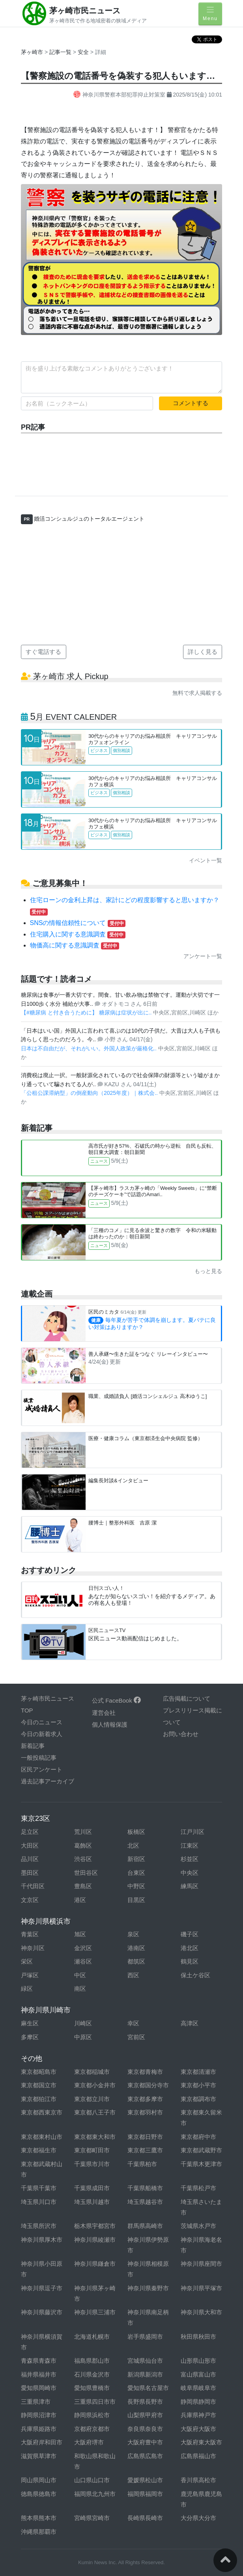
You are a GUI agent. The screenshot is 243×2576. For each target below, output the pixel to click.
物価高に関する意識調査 (74, 945)
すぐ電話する (43, 651)
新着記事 (33, 1745)
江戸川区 (192, 1831)
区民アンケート (41, 1769)
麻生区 (30, 2023)
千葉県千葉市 (38, 2188)
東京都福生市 (38, 2150)
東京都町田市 (92, 2150)
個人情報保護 (109, 1724)
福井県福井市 (38, 2374)
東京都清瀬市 (198, 2071)
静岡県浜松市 (92, 2415)
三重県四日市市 (95, 2401)
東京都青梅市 (145, 2071)
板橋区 (136, 1831)
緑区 (27, 1988)
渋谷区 (83, 1859)
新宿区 (136, 1859)
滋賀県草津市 (38, 2456)
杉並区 (189, 1859)
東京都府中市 (198, 2136)
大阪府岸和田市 (41, 2442)
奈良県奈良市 (145, 2428)
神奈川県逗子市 (41, 2288)
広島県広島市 (145, 2456)
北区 (133, 1845)
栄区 (27, 1961)
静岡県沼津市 (38, 2415)
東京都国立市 (38, 2085)
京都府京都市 (92, 2428)
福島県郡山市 (92, 2360)
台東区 (136, 1872)
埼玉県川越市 (92, 2201)
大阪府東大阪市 (201, 2442)
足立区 (30, 1831)
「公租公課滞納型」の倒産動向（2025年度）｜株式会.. (90, 1093)
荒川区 (83, 1831)
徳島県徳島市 (38, 2493)
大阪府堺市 (89, 2442)
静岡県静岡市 (198, 2401)
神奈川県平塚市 (201, 2288)
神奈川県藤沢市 (41, 2312)
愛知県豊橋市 (92, 2387)
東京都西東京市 (41, 2112)
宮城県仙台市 (145, 2360)
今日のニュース (41, 1722)
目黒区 (136, 1900)
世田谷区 (86, 1872)
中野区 (136, 1886)
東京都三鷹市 (145, 2150)
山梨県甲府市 (145, 2415)
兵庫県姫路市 (38, 2428)
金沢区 (83, 1948)
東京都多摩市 (145, 2099)
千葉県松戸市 (198, 2188)
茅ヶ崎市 (32, 52)
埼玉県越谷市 (145, 2201)
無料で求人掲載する (197, 693)
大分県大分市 (198, 2518)
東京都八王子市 (95, 2112)
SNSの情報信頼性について (78, 922)
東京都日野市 (145, 2136)
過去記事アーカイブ (47, 1781)
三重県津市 (35, 2401)
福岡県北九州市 (95, 2493)
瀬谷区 (83, 1961)
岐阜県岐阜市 (198, 2387)
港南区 (136, 1948)
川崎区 (83, 2023)
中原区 (83, 2037)
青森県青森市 (38, 2360)
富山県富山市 (198, 2374)
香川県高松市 (198, 2480)
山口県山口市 (92, 2480)
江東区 (189, 1845)
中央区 (189, 1872)
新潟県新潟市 (145, 2374)
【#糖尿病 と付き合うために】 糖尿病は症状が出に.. (87, 1012)
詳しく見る (202, 651)
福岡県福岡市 (145, 2493)
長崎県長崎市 (145, 2518)
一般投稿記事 (38, 1757)
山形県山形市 (198, 2360)
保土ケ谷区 (195, 1975)
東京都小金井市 (95, 2085)
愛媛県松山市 (145, 2480)
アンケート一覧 (202, 956)
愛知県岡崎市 (38, 2387)
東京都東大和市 (95, 2136)
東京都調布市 (198, 2099)
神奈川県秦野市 (148, 2288)
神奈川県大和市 (201, 2312)
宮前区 (136, 2037)
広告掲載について (186, 1698)
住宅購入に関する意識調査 (77, 934)
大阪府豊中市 (145, 2442)
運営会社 (104, 1712)
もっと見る (208, 1271)
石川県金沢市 (92, 2374)
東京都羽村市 (145, 2112)
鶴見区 (189, 1961)
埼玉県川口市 (38, 2201)
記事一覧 (61, 52)
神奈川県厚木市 (41, 2239)
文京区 (30, 1900)
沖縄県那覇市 (38, 2531)
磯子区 (189, 1934)
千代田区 (33, 1886)
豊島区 (83, 1886)
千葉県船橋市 (145, 2188)
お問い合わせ (180, 1734)
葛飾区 (83, 1845)
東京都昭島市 (38, 2071)
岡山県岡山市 (38, 2480)
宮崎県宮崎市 (92, 2518)
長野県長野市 (145, 2401)
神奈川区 (33, 1948)
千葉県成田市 (92, 2188)
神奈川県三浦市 (95, 2312)
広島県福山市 (198, 2456)
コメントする (190, 403)
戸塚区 (30, 1975)
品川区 (30, 1859)
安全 (84, 52)
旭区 (80, 1934)
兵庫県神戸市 (198, 2415)
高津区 (189, 2023)
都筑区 (136, 1961)
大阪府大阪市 (198, 2428)
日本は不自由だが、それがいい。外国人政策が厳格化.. (89, 1048)
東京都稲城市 (92, 2071)
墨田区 (30, 1872)
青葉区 (30, 1934)
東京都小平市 (198, 2085)
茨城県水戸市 (198, 2225)
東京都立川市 (92, 2099)
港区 (80, 1900)
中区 (80, 1975)
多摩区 (30, 2037)
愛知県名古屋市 (148, 2387)
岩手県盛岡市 (145, 2336)
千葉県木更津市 (201, 2164)
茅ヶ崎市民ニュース (84, 10)
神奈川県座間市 (201, 2263)
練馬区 (189, 1886)
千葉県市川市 (92, 2164)
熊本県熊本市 (38, 2518)
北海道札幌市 (92, 2336)
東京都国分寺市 (148, 2085)
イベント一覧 (205, 860)
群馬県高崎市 (145, 2225)
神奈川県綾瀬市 (95, 2239)
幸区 (133, 2023)
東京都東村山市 (41, 2136)
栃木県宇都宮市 (95, 2225)
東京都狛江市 (38, 2099)
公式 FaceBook (116, 1700)
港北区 (189, 1948)
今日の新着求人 (41, 1734)
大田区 (30, 1845)
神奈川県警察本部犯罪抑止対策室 (120, 94)
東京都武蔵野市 (201, 2150)
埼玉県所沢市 (38, 2225)
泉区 (133, 1934)
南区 (80, 1988)
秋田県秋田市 (198, 2336)
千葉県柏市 (142, 2164)
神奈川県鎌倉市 (95, 2263)
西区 (133, 1975)
